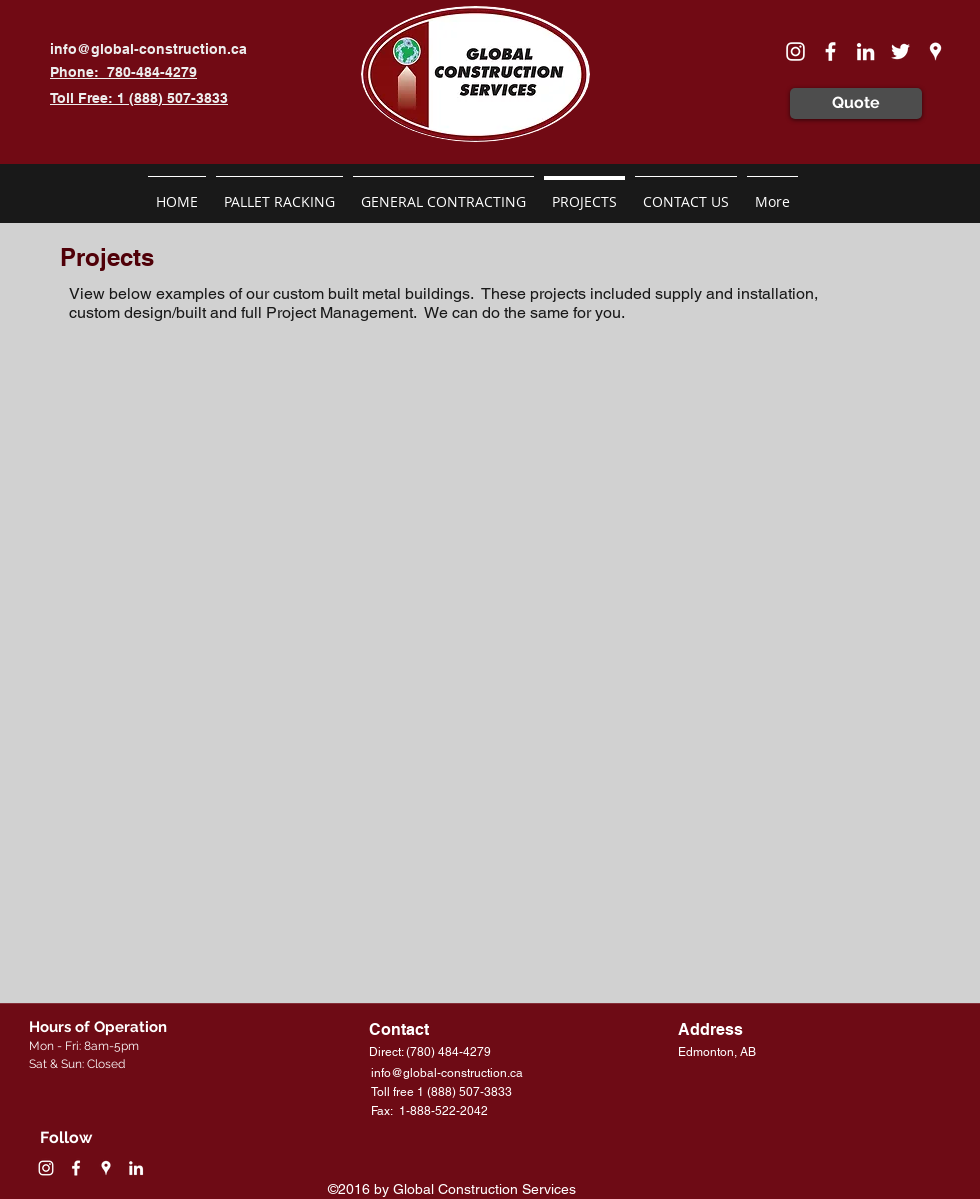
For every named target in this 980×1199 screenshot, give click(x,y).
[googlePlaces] (935, 51)
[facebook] (830, 51)
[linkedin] (865, 51)
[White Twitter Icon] (900, 51)
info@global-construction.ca (148, 49)
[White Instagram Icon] (795, 51)
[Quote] (856, 103)
